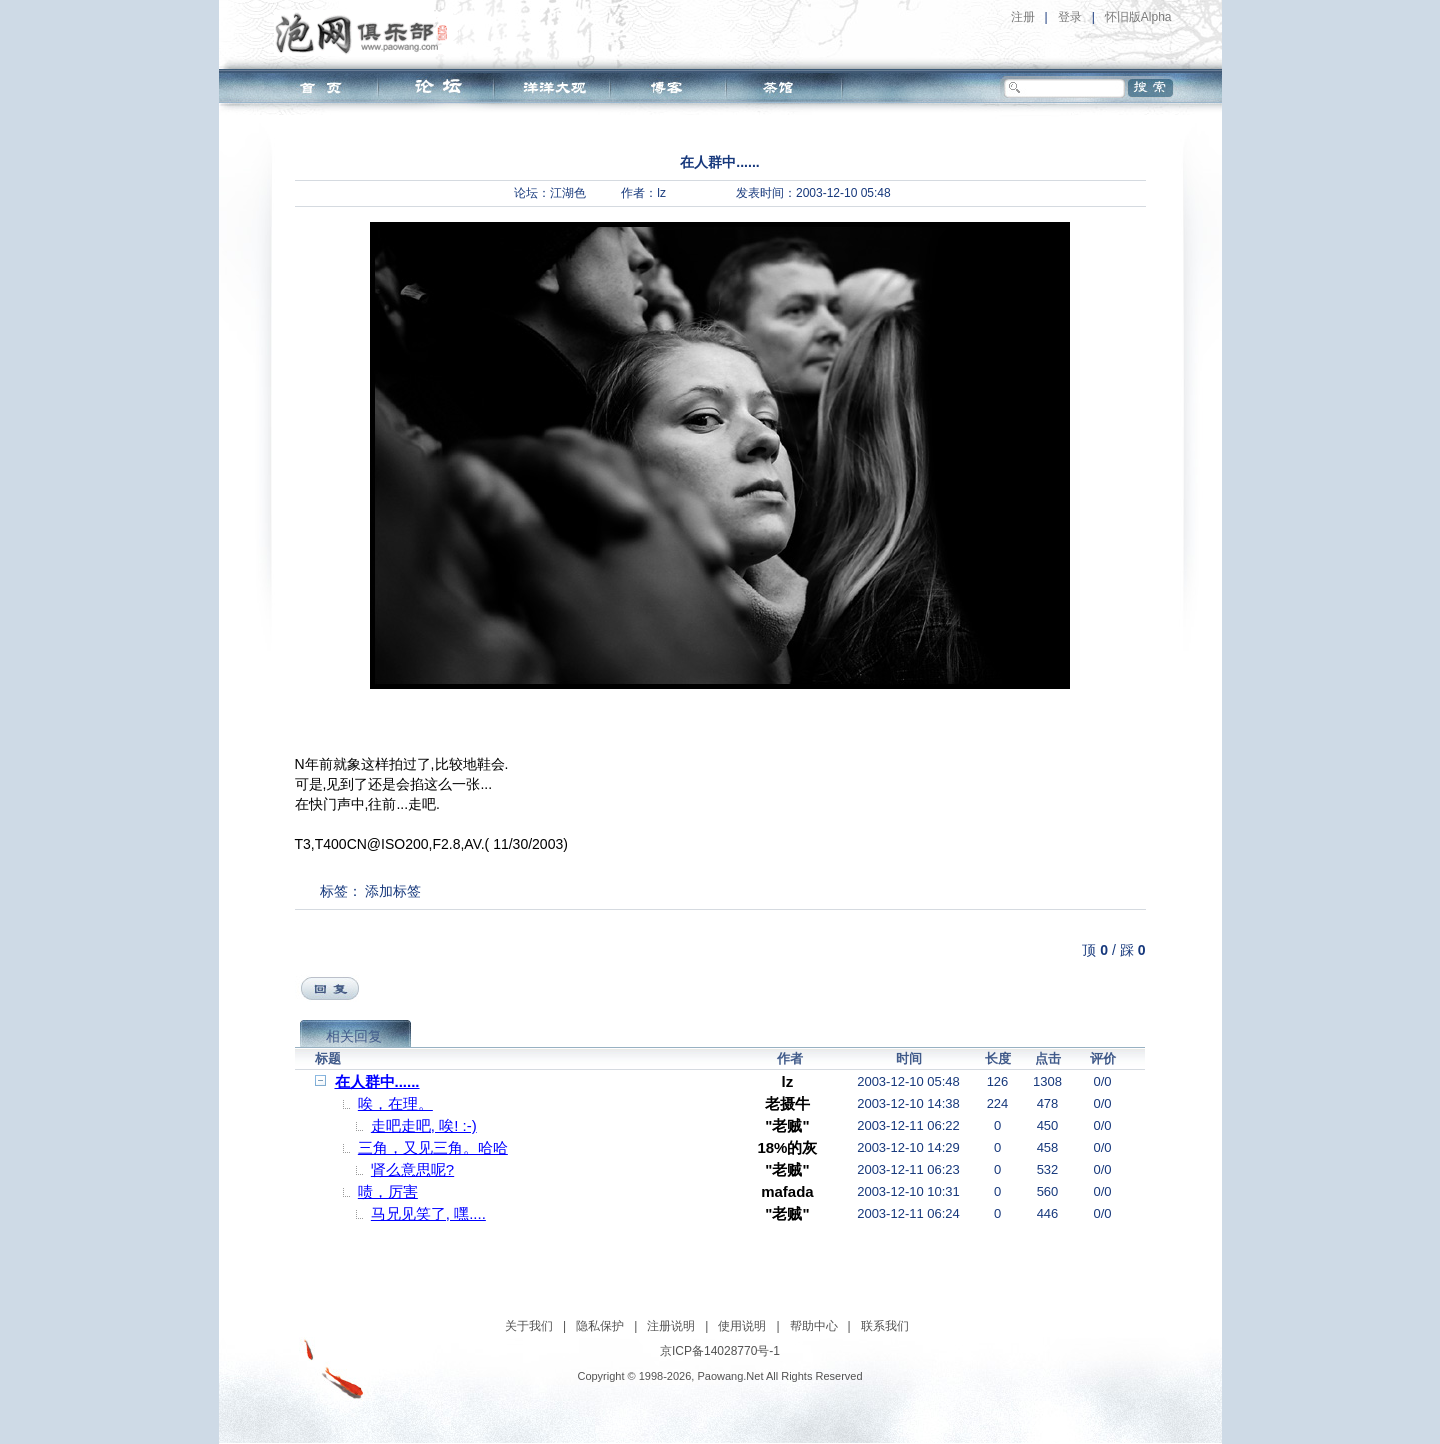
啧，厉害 (388, 1191)
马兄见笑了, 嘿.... (428, 1213)
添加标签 (393, 891)
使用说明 (742, 1326)
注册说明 (671, 1326)
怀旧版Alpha (1138, 17)
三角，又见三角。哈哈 (433, 1147)
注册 (1023, 17)
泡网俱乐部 (366, 33)
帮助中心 (814, 1326)
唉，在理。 (395, 1103)
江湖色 (568, 193)
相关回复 (354, 1036)
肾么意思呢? (412, 1169)
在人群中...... (377, 1081)
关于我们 (529, 1326)
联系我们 (885, 1326)
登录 (1070, 17)
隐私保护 (600, 1326)
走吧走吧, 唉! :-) (424, 1125)
